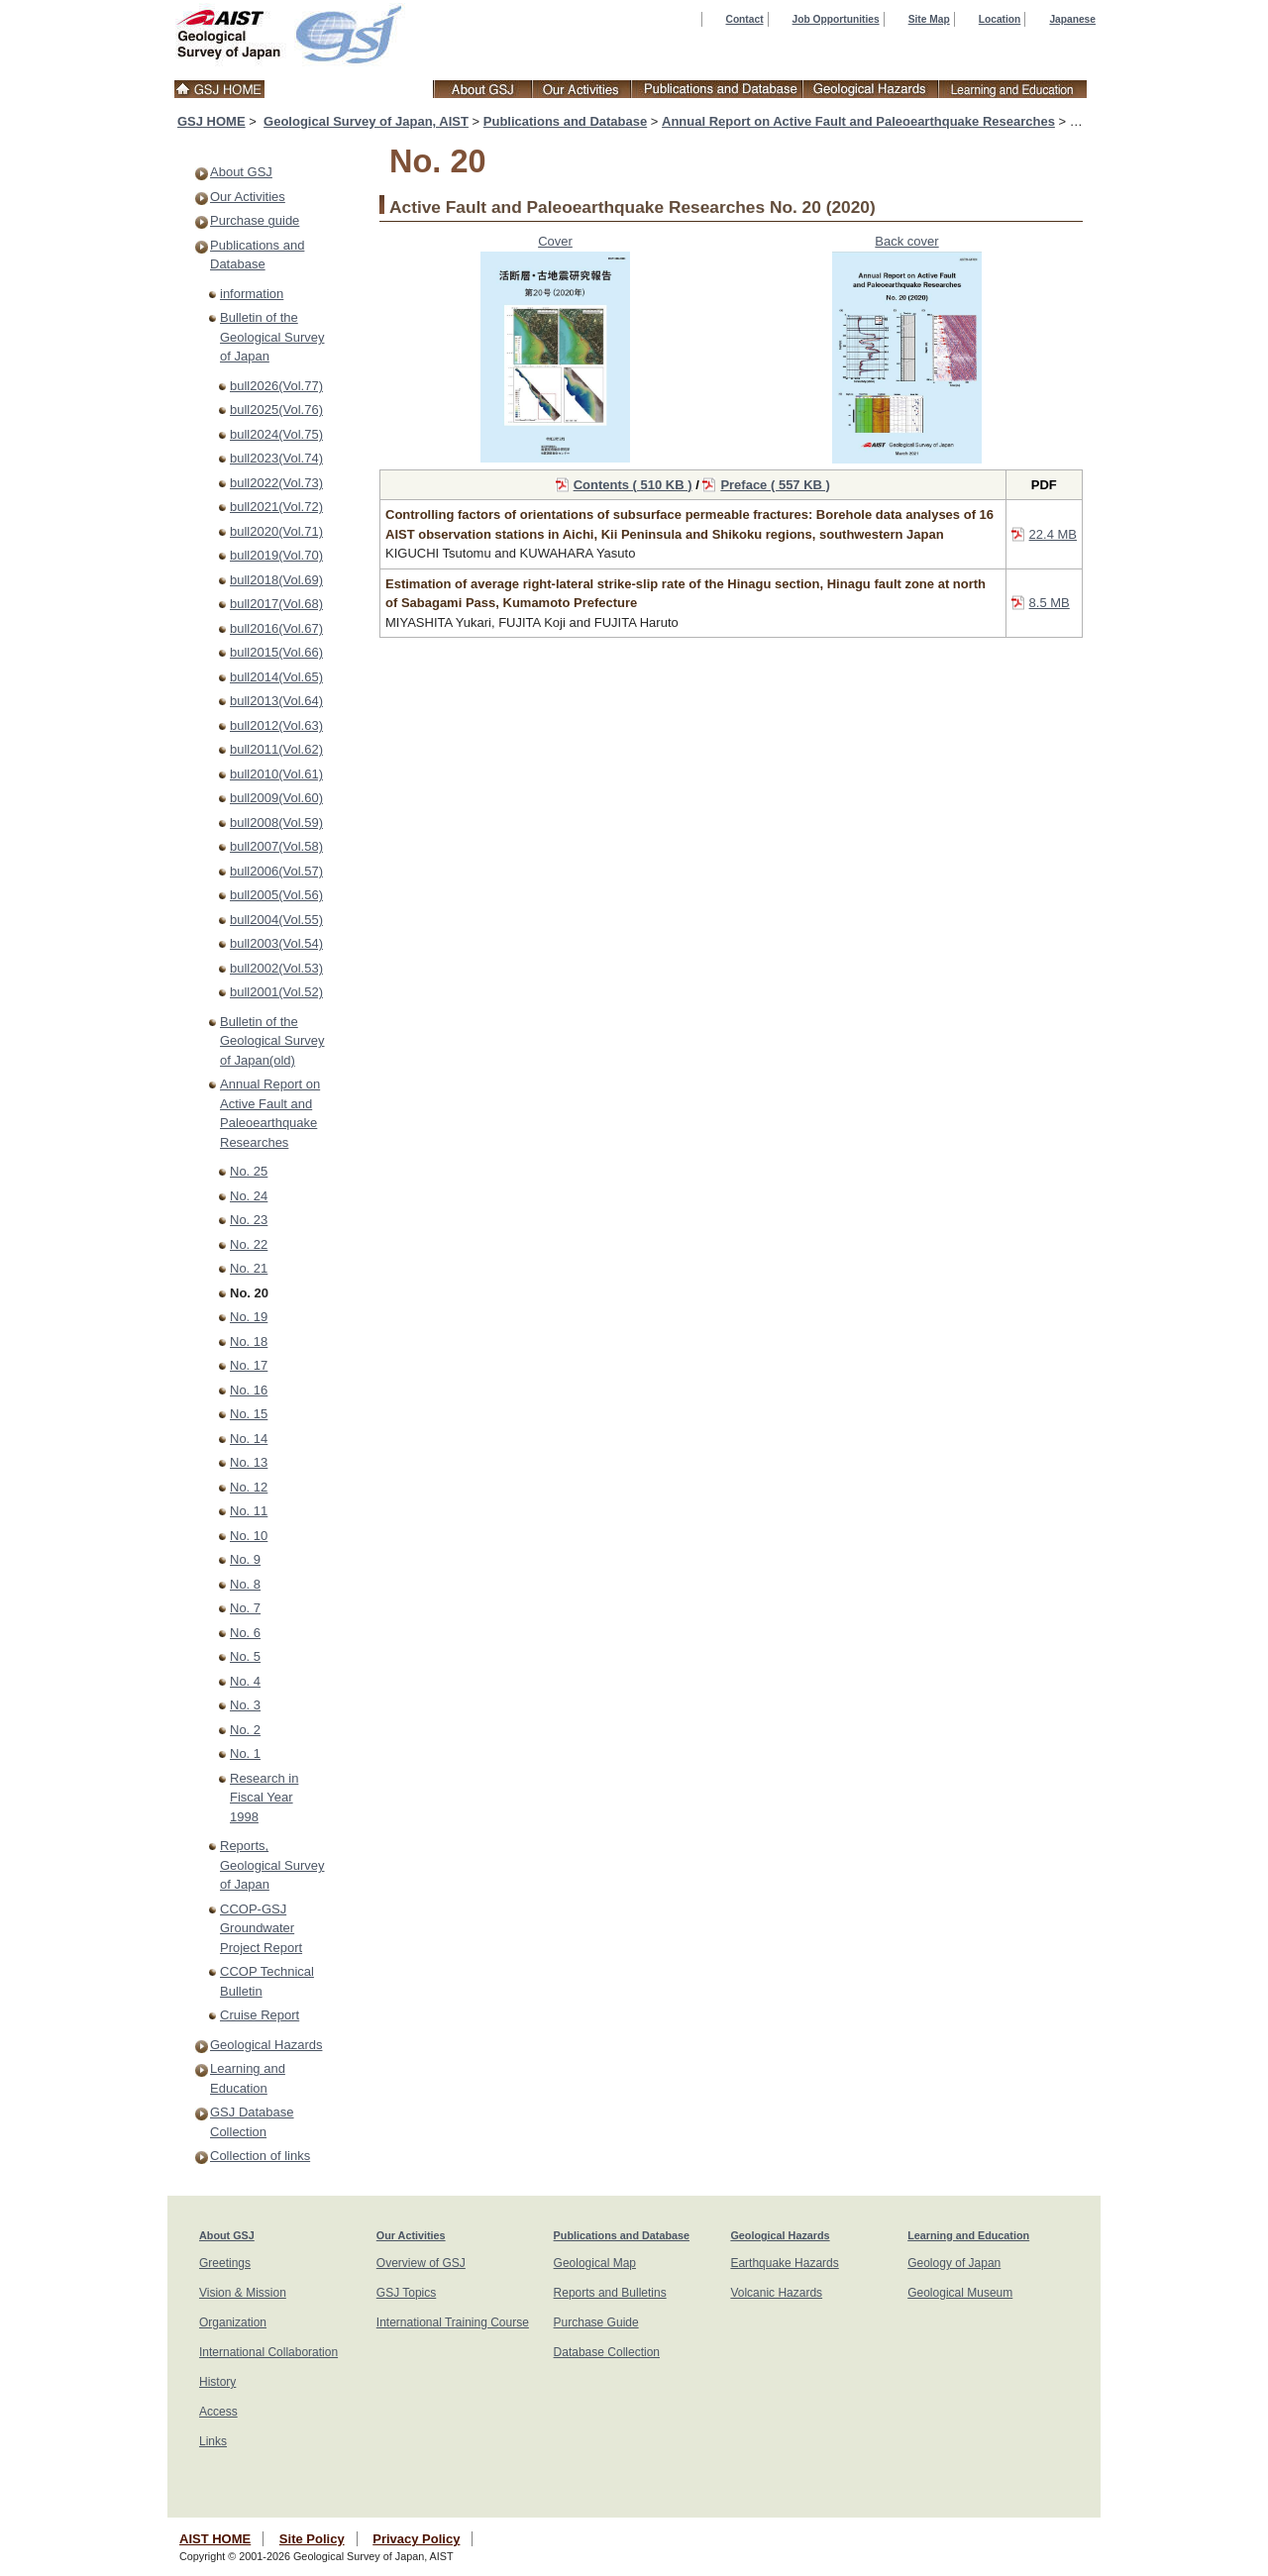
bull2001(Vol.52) (276, 991)
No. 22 (248, 1244)
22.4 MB (1053, 534)
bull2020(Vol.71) (276, 531)
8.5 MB (1049, 602)
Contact (745, 19)
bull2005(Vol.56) (276, 894)
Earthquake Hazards (784, 2263)
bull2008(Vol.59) (276, 822)
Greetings (225, 2263)
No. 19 (248, 1316)
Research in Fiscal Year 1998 (264, 1797)
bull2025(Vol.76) (276, 409)
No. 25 (248, 1171)
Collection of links (260, 2155)
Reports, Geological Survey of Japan (272, 1865)
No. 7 (245, 1607)
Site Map (929, 19)
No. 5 (245, 1656)
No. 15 (248, 1413)
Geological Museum (959, 2293)
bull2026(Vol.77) (276, 385)
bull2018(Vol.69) (276, 579)
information (251, 293)
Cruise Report (259, 2015)
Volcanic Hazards (776, 2293)
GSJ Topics (406, 2293)
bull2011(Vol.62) (276, 749)
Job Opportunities (836, 19)
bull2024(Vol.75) (276, 434)
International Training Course (452, 2322)
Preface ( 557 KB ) (775, 484)
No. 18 (248, 1341)
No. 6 (245, 1632)
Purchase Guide (596, 2322)
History (217, 2382)
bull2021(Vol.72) (276, 506)
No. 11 (248, 1510)
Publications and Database (565, 121)
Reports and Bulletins (610, 2293)
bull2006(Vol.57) (276, 871)
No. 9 (245, 1559)
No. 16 (248, 1390)
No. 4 (245, 1681)
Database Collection (607, 2352)
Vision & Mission (242, 2293)
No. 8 (245, 1584)
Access (218, 2412)
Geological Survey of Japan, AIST (366, 121)
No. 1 (245, 1753)
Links (213, 2441)
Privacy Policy (416, 2538)
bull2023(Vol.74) (276, 458)
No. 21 (248, 1268)
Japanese (1072, 19)
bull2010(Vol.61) (276, 774)
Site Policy (312, 2538)
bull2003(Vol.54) (276, 943)
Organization (232, 2322)
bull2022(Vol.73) (276, 482)
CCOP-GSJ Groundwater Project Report (261, 1928)
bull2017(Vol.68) (276, 603)
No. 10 (248, 1535)
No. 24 (248, 1195)
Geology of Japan (954, 2263)
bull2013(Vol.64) (276, 700)
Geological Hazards (266, 2044)
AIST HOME (215, 2538)
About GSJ (241, 171)
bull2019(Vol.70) (276, 555)
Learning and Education (968, 2235)
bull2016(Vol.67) (276, 628)
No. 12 (248, 1487)
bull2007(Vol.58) (276, 846)
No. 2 (245, 1729)
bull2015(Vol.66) (276, 652)
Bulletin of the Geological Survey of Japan (272, 336)
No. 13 (248, 1462)
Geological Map (595, 2263)
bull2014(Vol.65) (276, 677)
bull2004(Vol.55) (276, 919)
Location (1000, 19)
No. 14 (248, 1438)
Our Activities (247, 196)
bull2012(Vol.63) (276, 725)
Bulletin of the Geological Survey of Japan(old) (272, 1041)
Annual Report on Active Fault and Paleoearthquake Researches (858, 121)
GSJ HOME (211, 121)
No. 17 (248, 1365)
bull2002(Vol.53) (276, 968)
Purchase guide (254, 220)
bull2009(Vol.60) (276, 797)
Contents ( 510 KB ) (633, 484)
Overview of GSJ (421, 2263)
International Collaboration (268, 2352)
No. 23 (248, 1219)
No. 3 (245, 1705)
